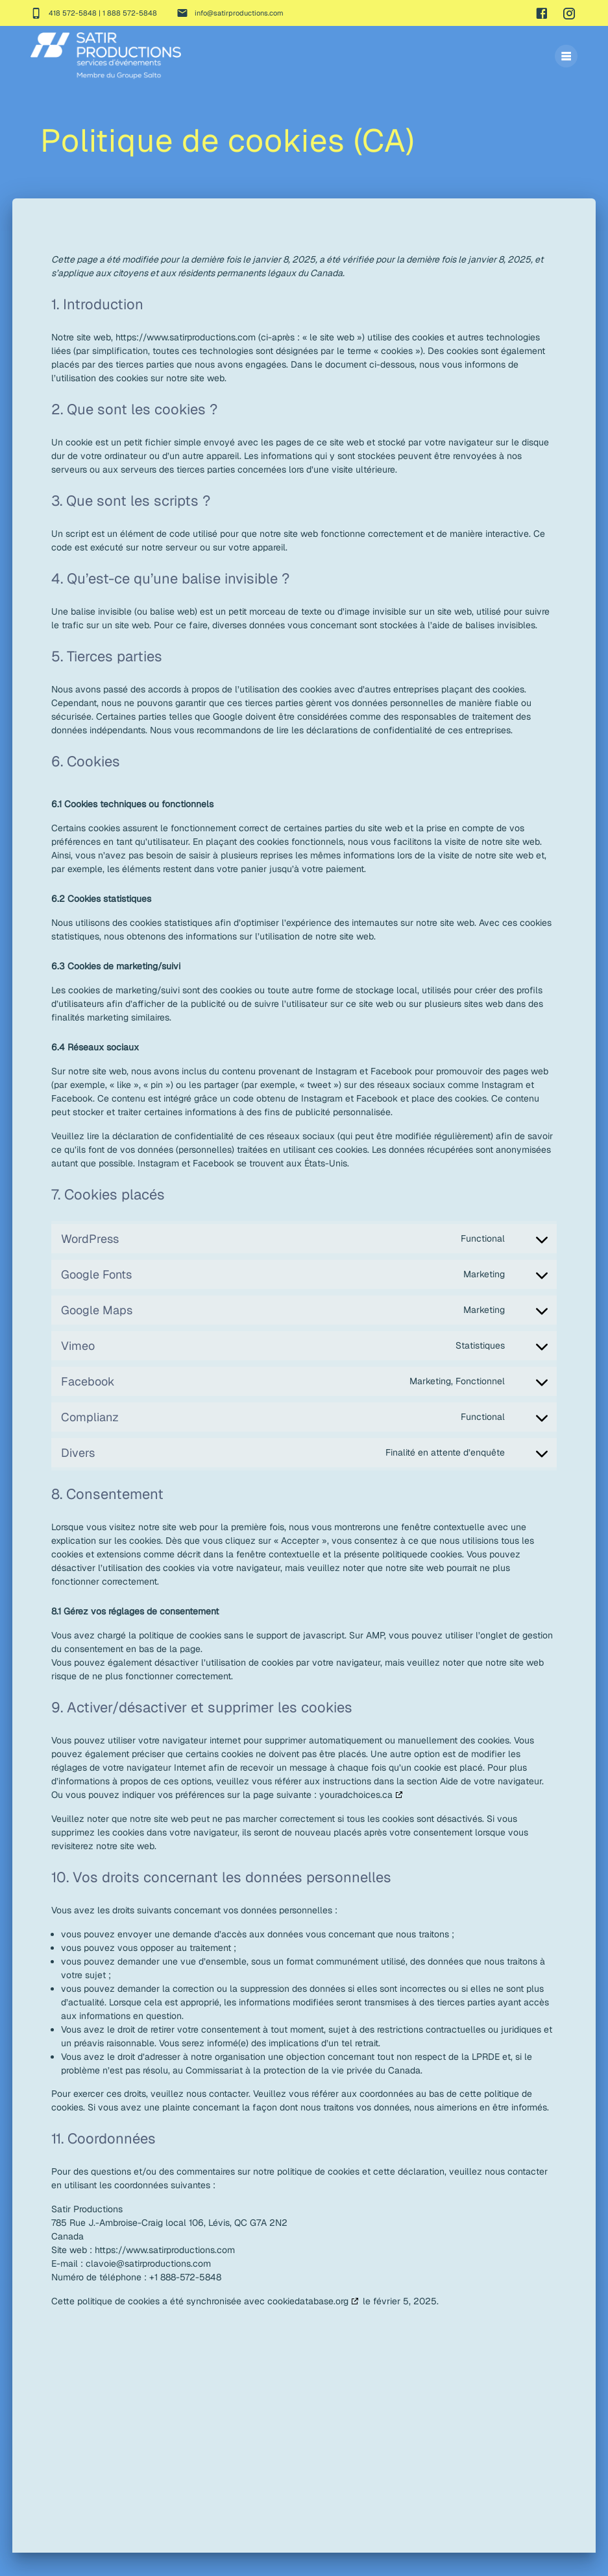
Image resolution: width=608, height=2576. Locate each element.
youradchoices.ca (356, 1819)
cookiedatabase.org (307, 2325)
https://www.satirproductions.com (186, 361)
